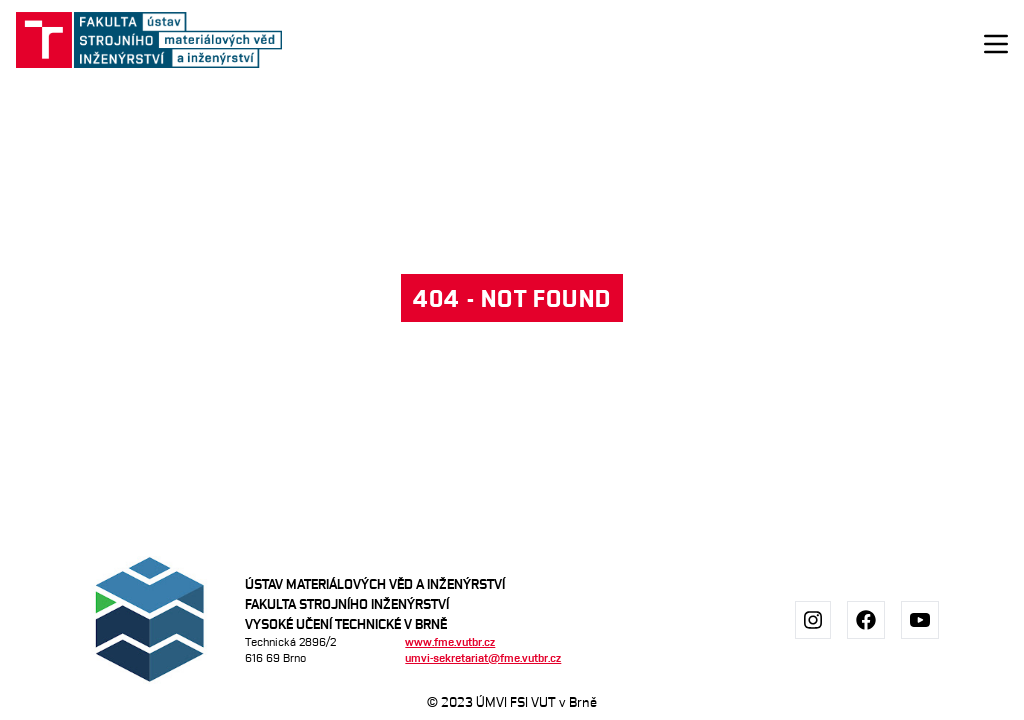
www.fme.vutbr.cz (450, 641)
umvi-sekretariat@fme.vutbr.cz (483, 657)
